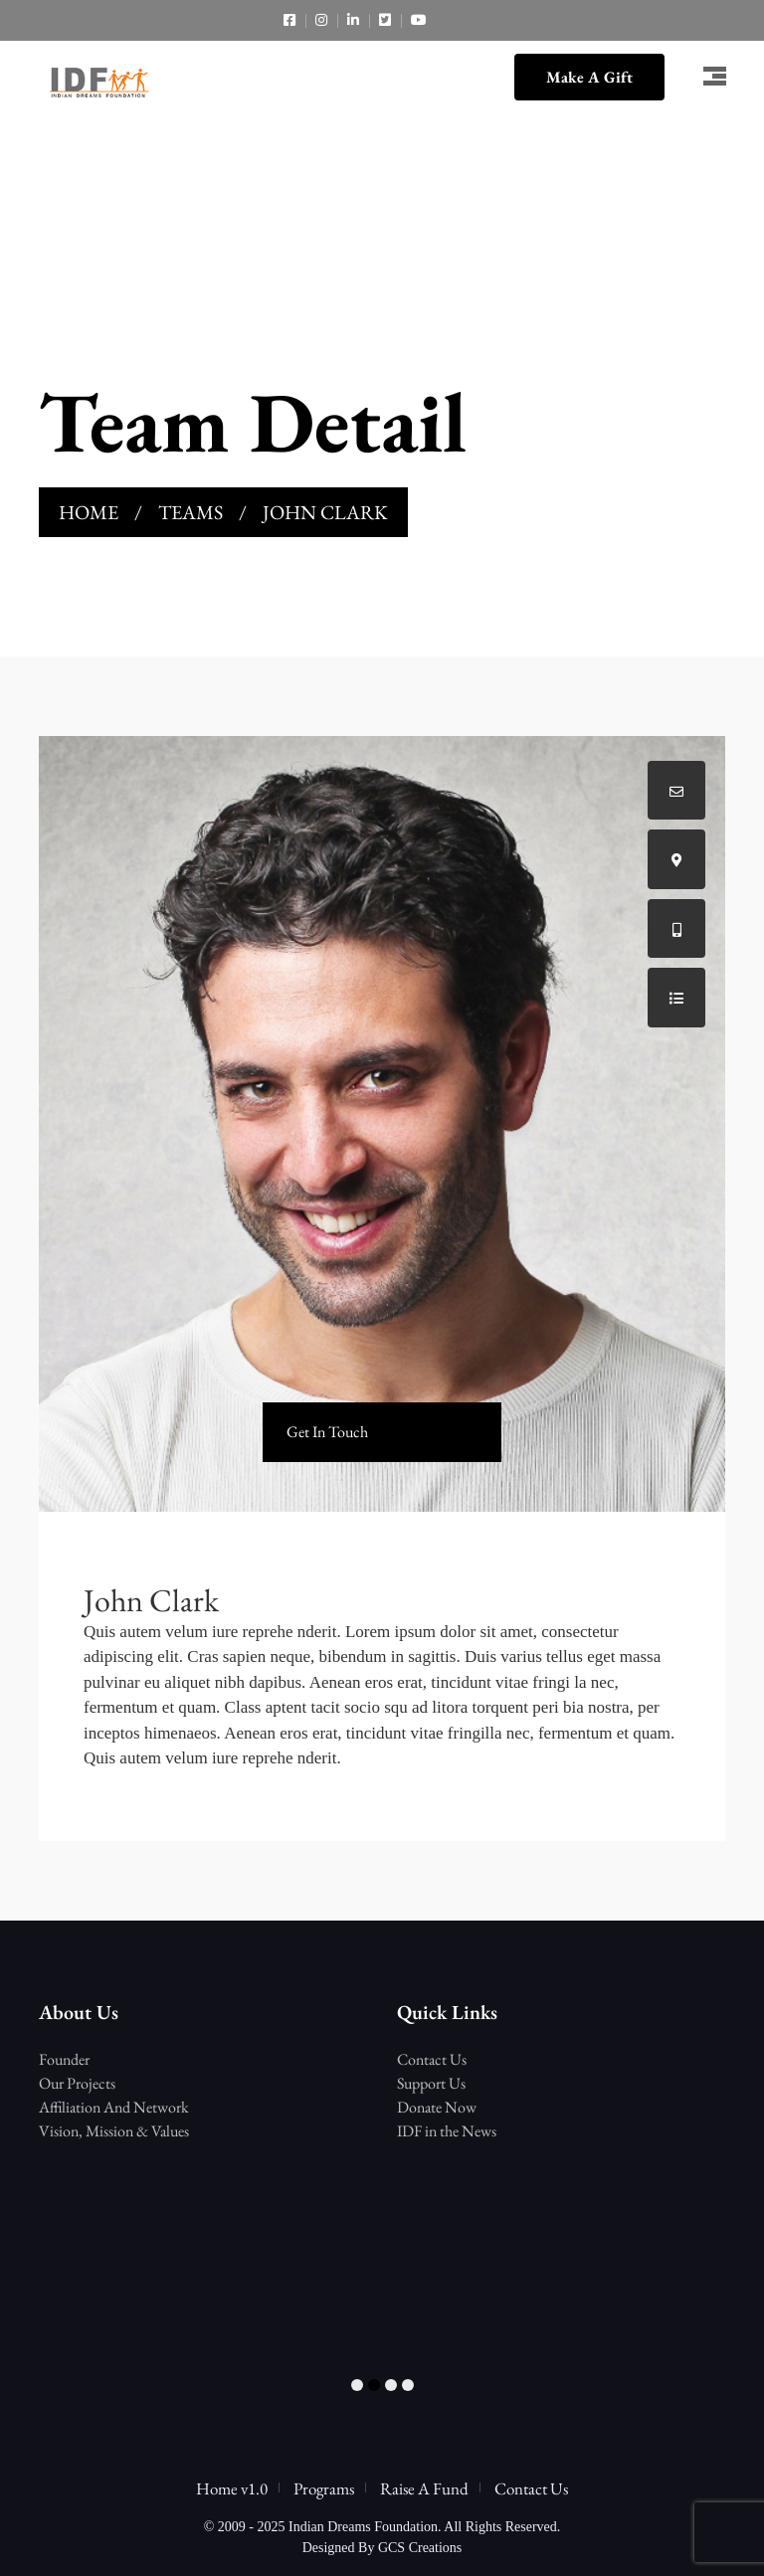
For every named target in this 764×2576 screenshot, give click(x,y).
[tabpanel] (203, 2046)
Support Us (431, 2083)
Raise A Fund (424, 2488)
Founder (64, 2059)
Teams (190, 512)
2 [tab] (374, 2385)
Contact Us (432, 2059)
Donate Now (437, 2107)
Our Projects (77, 2083)
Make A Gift (589, 77)
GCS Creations (420, 2547)
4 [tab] (408, 2385)
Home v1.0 (232, 2488)
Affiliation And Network (114, 2107)
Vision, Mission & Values (114, 2130)
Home (88, 512)
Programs (323, 2488)
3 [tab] (391, 2385)
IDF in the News (446, 2130)
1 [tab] (357, 2385)
